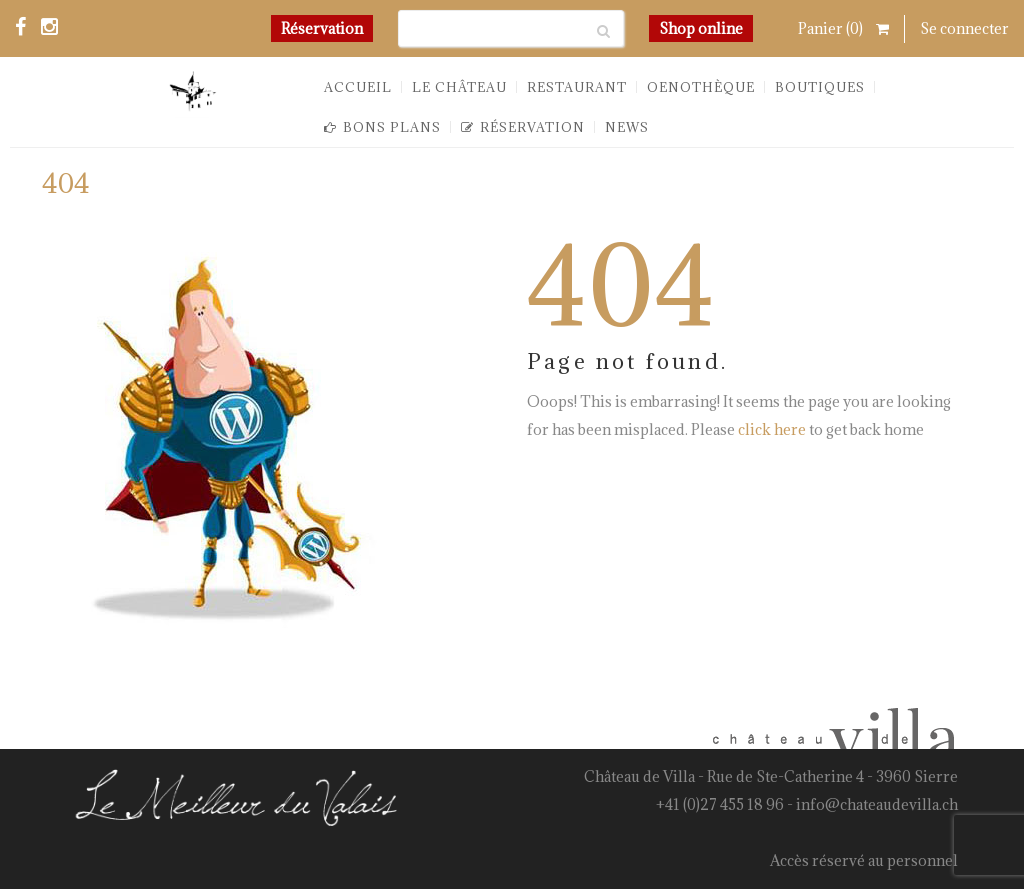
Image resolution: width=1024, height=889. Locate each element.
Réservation (322, 28)
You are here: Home (843, 191)
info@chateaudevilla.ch (877, 804)
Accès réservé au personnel (864, 860)
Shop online (701, 28)
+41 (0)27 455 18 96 (720, 804)
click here (772, 429)
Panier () (843, 28)
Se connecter (964, 28)
